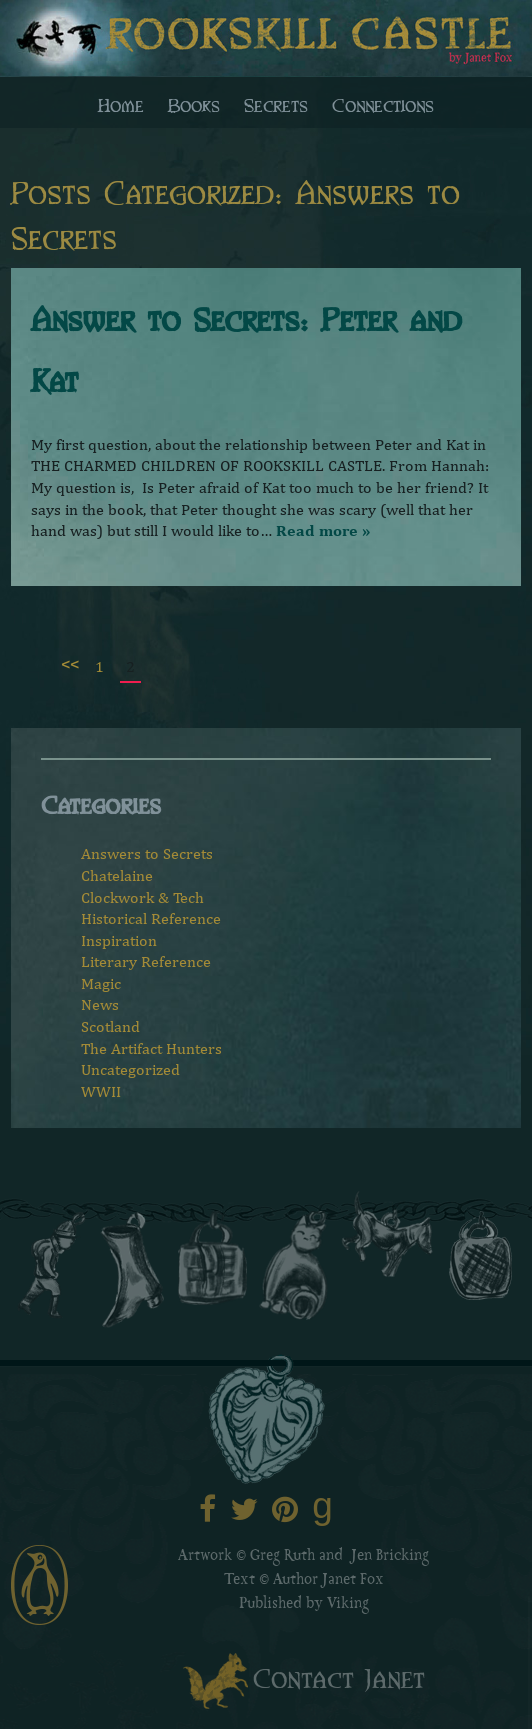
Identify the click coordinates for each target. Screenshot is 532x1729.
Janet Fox (353, 1581)
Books (194, 104)
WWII (101, 1091)
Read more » (323, 530)
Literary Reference (146, 961)
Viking (348, 1605)
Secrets (276, 104)
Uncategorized (130, 1069)
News (100, 1004)
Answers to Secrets (147, 853)
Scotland (110, 1026)
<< (70, 663)
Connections (383, 104)
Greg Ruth (282, 1557)
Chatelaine (117, 875)
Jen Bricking (390, 1557)
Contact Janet (339, 1676)
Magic (101, 983)
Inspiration (119, 940)
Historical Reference (151, 918)
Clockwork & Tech (142, 897)
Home (121, 104)
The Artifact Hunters (151, 1048)
